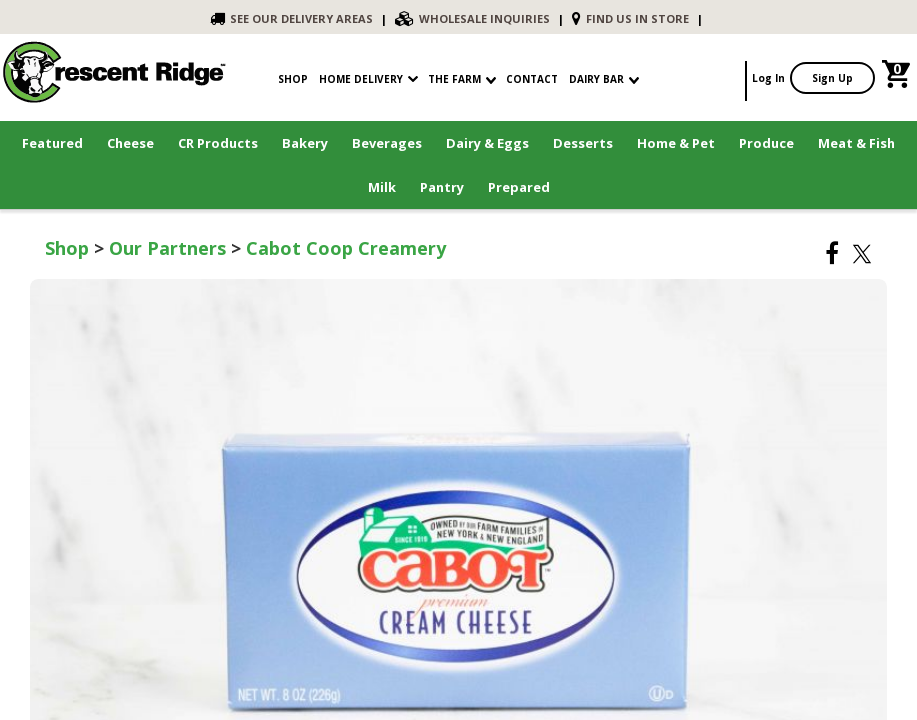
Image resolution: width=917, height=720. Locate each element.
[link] (898, 78)
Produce (766, 143)
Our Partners (167, 248)
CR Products (218, 143)
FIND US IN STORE (630, 18)
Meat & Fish (856, 143)
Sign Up (832, 78)
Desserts (583, 143)
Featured (52, 143)
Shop (67, 248)
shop (293, 79)
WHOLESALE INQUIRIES (472, 18)
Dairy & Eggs (487, 143)
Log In (768, 78)
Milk (382, 187)
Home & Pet (676, 143)
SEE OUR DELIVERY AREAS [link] (291, 18)
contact (532, 79)
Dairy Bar (604, 79)
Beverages (387, 143)
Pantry (442, 187)
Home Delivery (361, 79)
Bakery (305, 143)
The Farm (462, 79)
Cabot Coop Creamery (346, 248)
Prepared (519, 187)
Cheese (130, 143)
